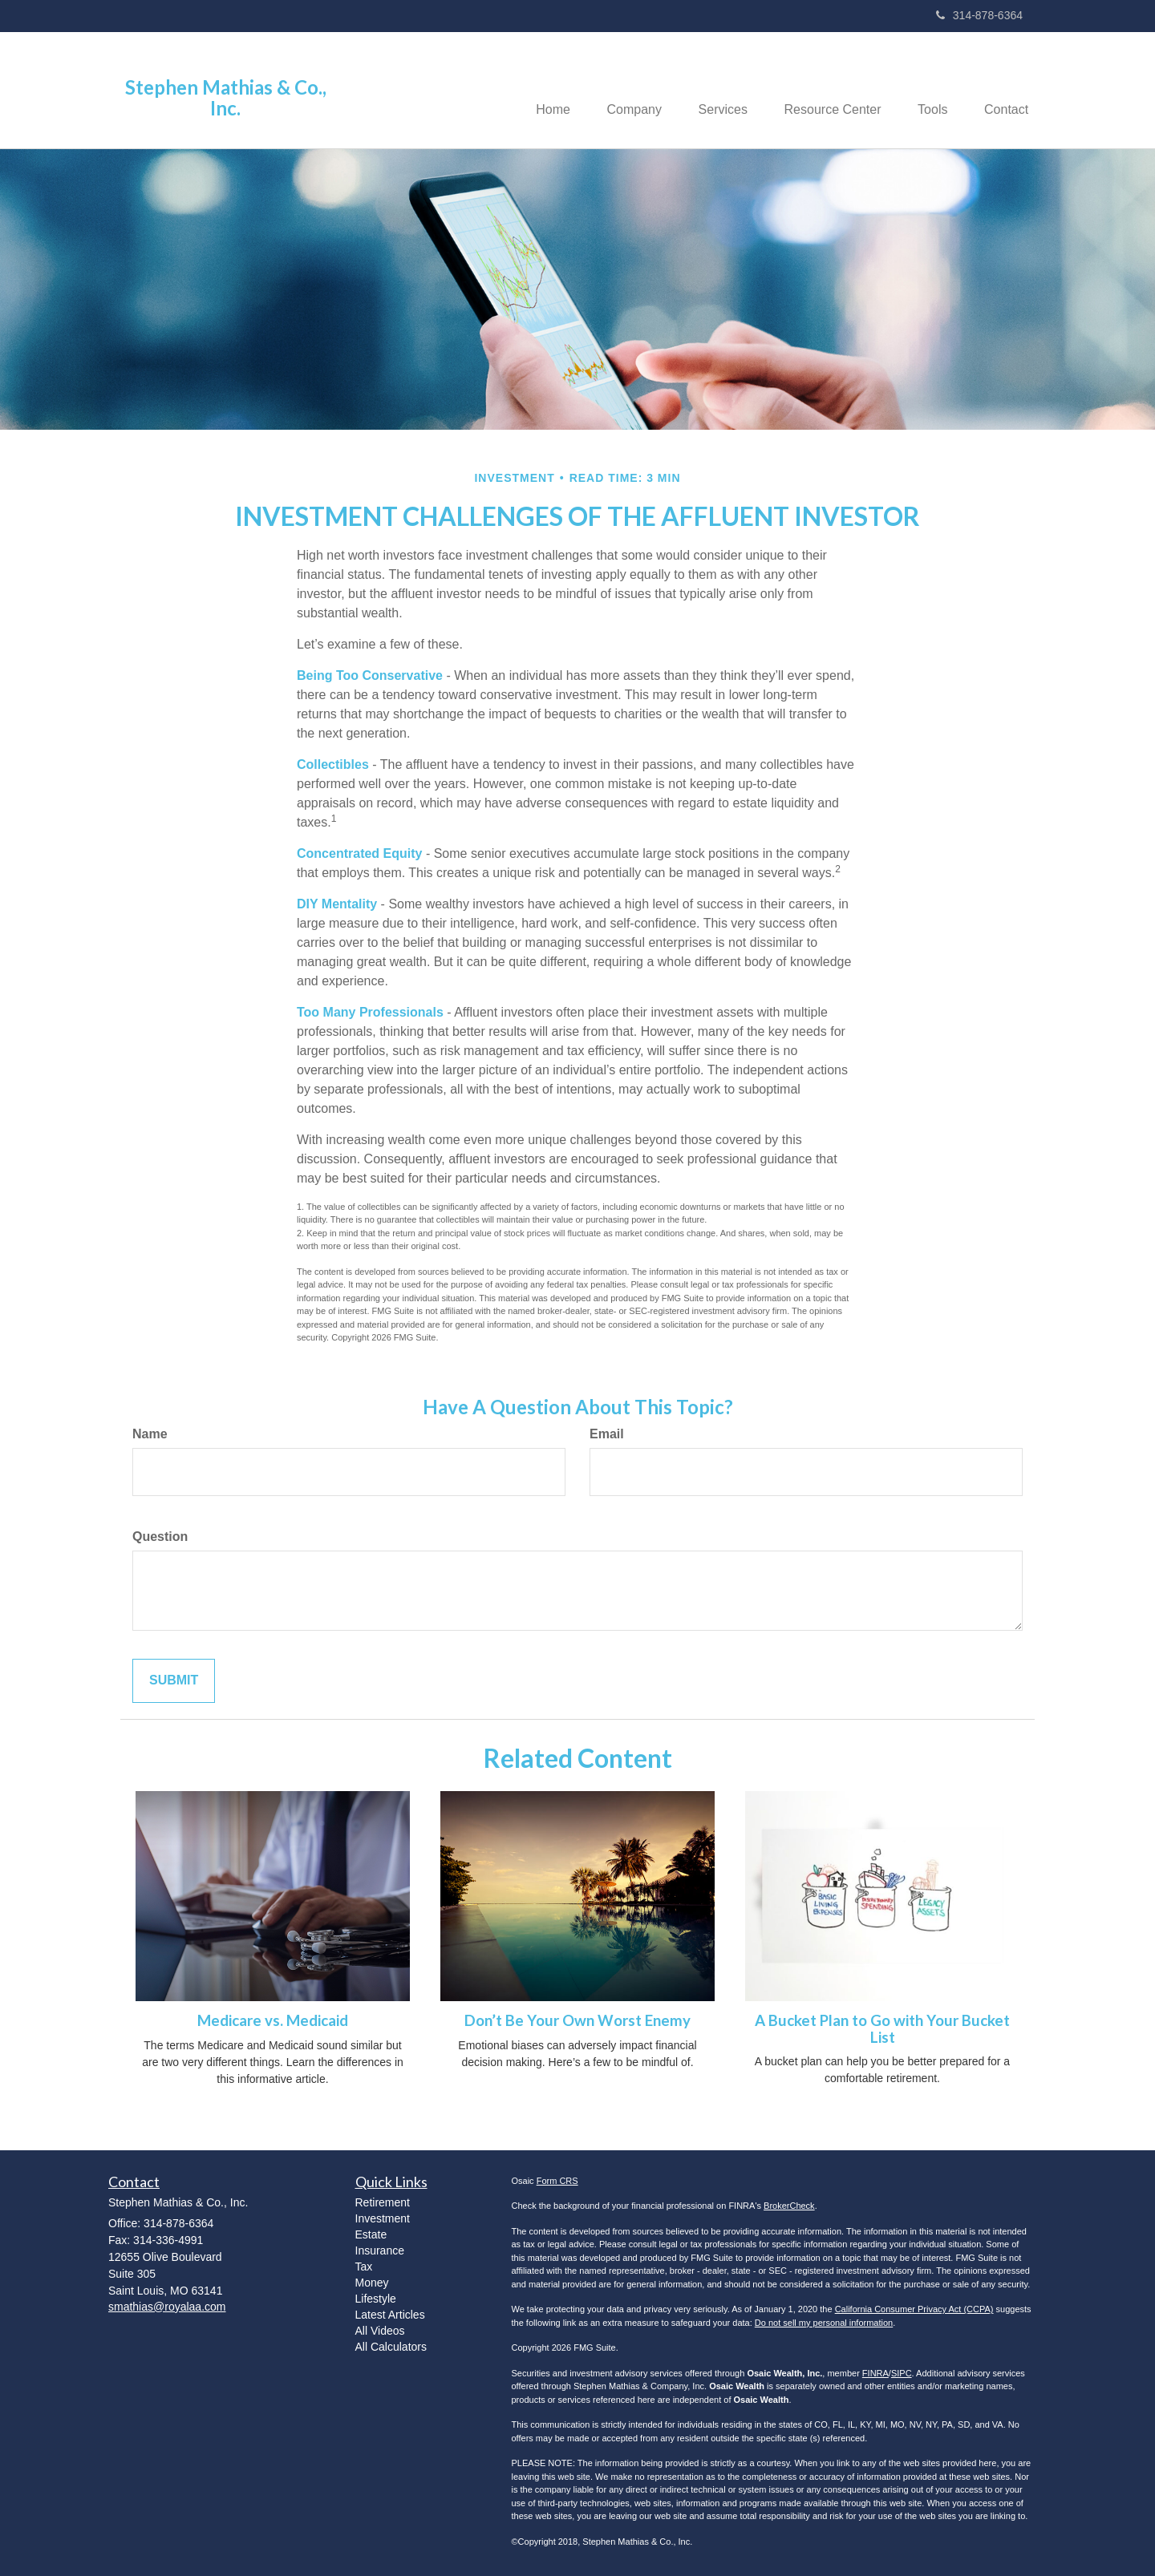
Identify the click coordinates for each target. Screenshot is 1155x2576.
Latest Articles (390, 2314)
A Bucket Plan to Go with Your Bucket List (882, 2029)
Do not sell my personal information (824, 2322)
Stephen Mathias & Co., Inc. (225, 98)
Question (160, 1536)
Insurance (379, 2250)
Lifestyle (375, 2298)
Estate (371, 2234)
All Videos (380, 2330)
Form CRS (557, 2181)
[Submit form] (173, 1681)
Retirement (382, 2202)
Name (150, 1434)
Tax (364, 2266)
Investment (382, 2218)
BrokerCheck (789, 2205)
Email (607, 1434)
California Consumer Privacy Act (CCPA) (914, 2309)
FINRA (875, 2373)
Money (372, 2282)
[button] (618, 89)
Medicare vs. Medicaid (272, 2020)
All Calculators (391, 2346)
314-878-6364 (979, 15)
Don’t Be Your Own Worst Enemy (577, 2020)
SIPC (901, 2373)
